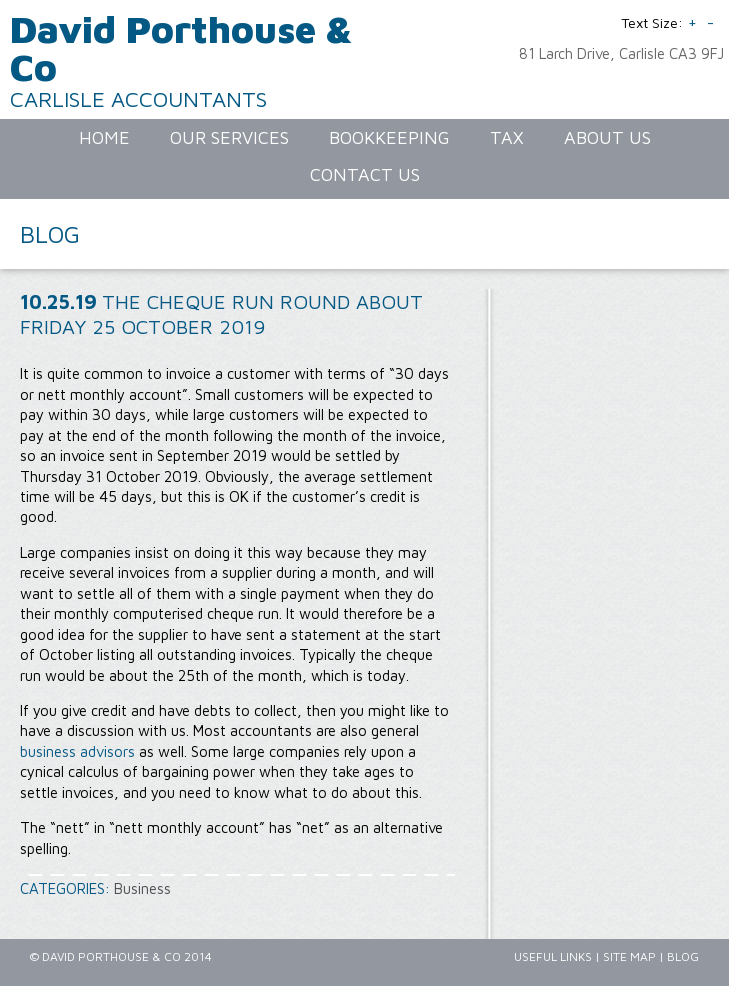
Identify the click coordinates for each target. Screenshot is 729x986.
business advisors (77, 751)
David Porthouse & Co (181, 47)
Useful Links (553, 956)
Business (142, 888)
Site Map (629, 956)
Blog (683, 956)
